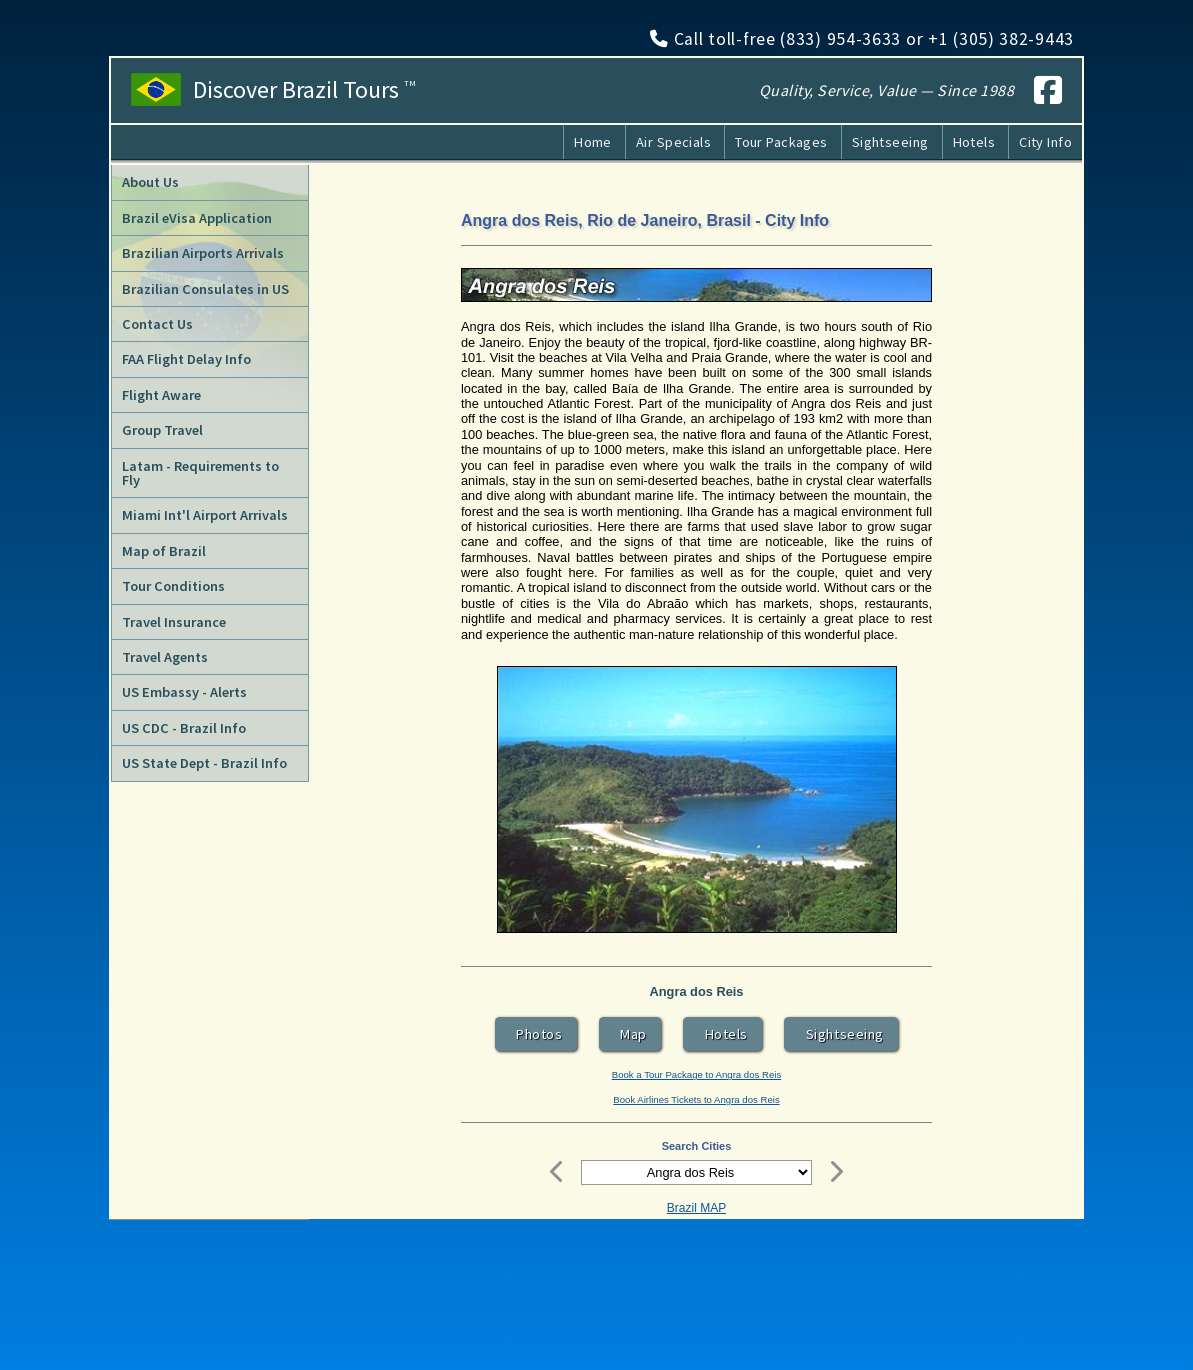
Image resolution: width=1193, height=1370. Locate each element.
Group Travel (162, 430)
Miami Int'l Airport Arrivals (205, 515)
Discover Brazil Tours (304, 90)
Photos (536, 1034)
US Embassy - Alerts (184, 692)
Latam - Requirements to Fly (200, 473)
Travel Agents (165, 657)
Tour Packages (781, 142)
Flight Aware (161, 395)
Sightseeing (890, 142)
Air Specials (673, 142)
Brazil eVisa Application (197, 218)
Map (630, 1034)
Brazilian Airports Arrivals (203, 253)
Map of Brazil (164, 551)
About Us (150, 182)
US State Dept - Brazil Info (204, 763)
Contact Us (157, 324)
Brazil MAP (696, 1208)
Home (593, 142)
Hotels (974, 142)
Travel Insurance (174, 622)
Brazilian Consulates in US (205, 289)
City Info (1045, 142)
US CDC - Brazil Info (184, 728)
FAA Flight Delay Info (186, 359)
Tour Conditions (173, 586)
